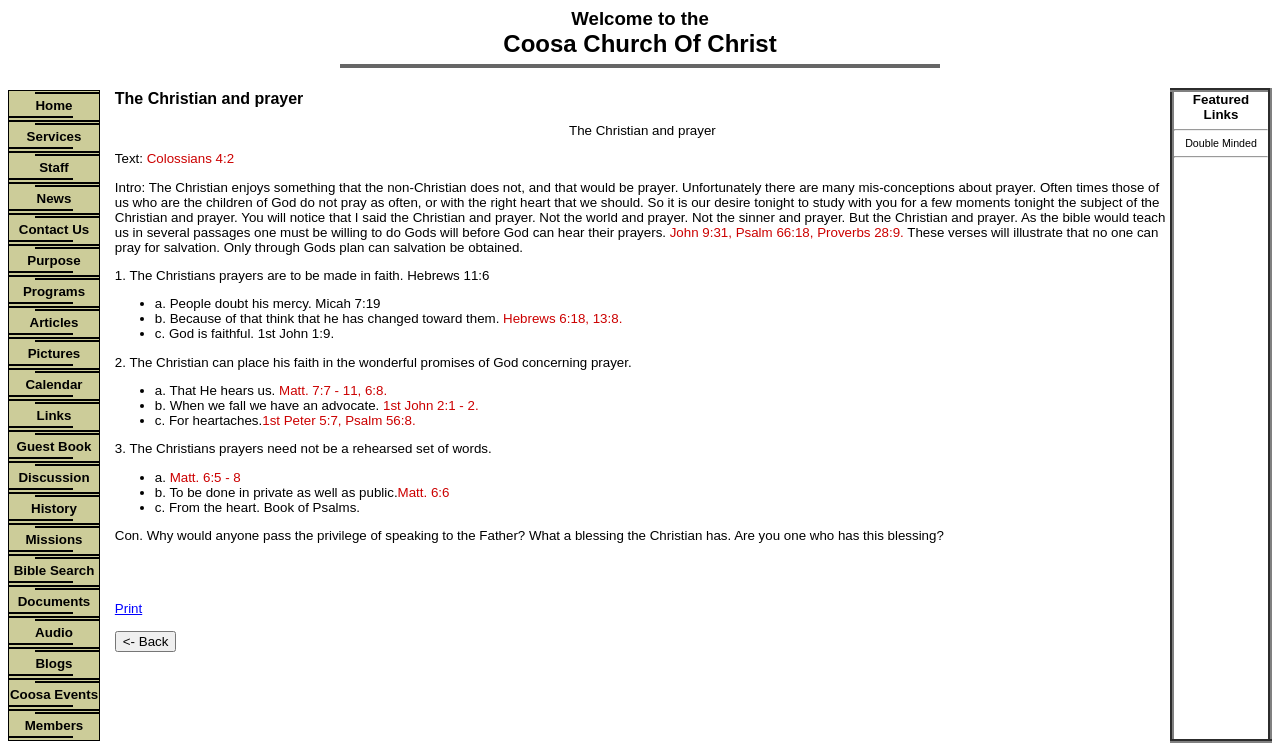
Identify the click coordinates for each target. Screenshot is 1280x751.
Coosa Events (54, 694)
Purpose (53, 260)
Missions (53, 539)
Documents (54, 601)
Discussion (53, 477)
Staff (54, 167)
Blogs (53, 663)
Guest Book (54, 446)
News (54, 198)
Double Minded (1221, 143)
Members (54, 725)
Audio (54, 632)
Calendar (53, 384)
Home (53, 105)
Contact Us (54, 229)
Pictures (54, 353)
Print (128, 608)
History (54, 508)
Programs (54, 291)
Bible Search (54, 570)
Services (54, 136)
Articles (54, 322)
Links (54, 415)
